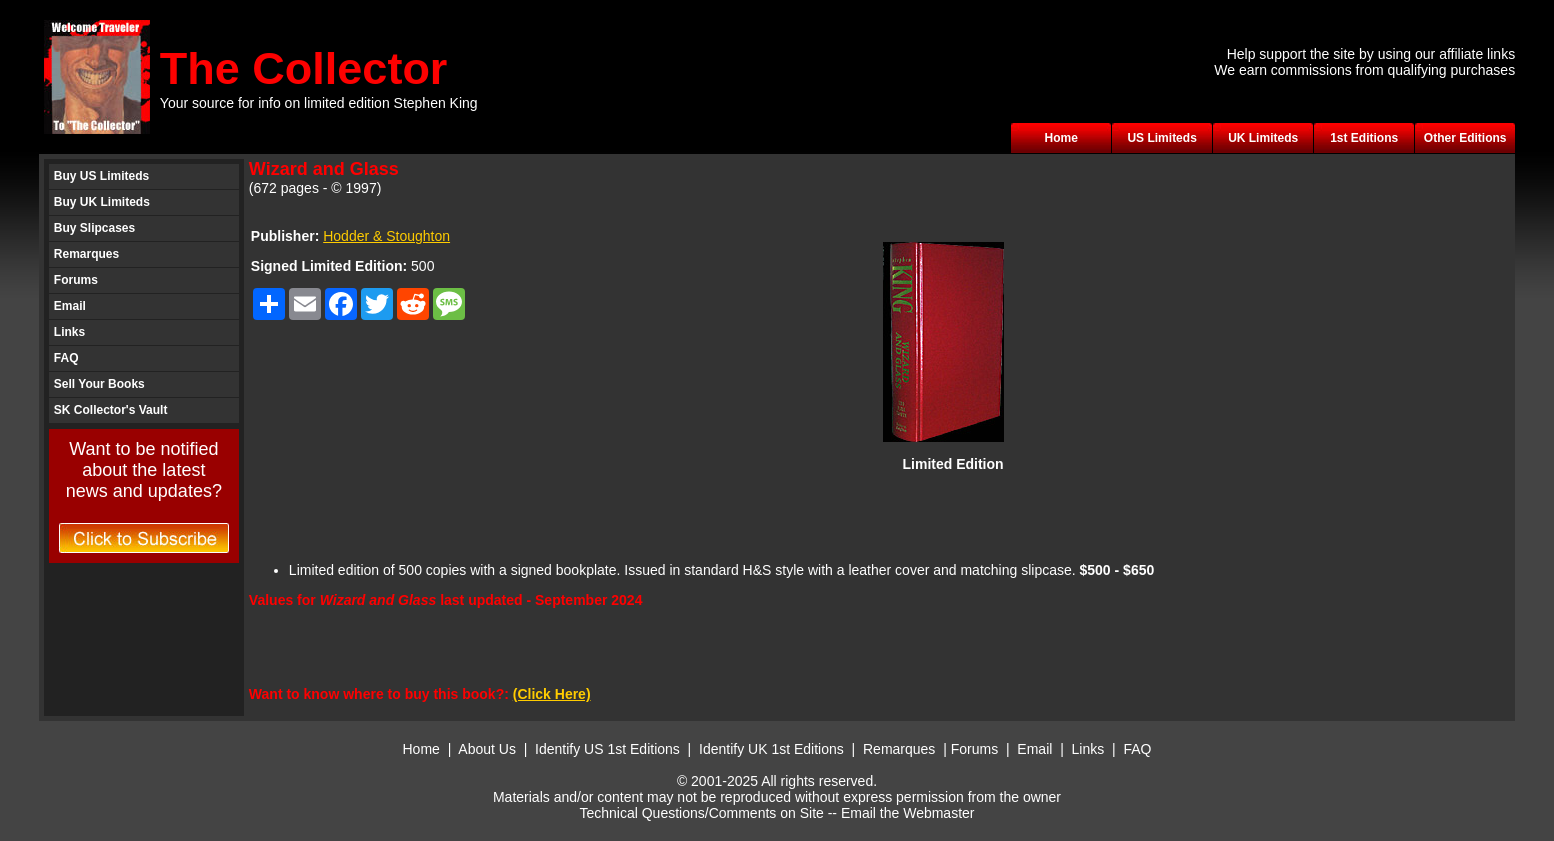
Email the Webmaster (908, 813)
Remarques (86, 254)
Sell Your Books (99, 384)
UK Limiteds (1263, 138)
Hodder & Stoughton (386, 236)
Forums (76, 280)
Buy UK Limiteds (102, 202)
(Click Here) (552, 694)
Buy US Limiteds (101, 176)
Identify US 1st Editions (607, 749)
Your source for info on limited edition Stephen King (319, 103)
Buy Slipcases (94, 228)
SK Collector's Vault (111, 410)
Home (1060, 138)
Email (70, 306)
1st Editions (1364, 138)
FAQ (66, 358)
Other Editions (1465, 138)
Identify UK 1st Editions (773, 749)
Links (69, 332)
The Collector (304, 68)
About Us (487, 749)
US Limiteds (1161, 138)
